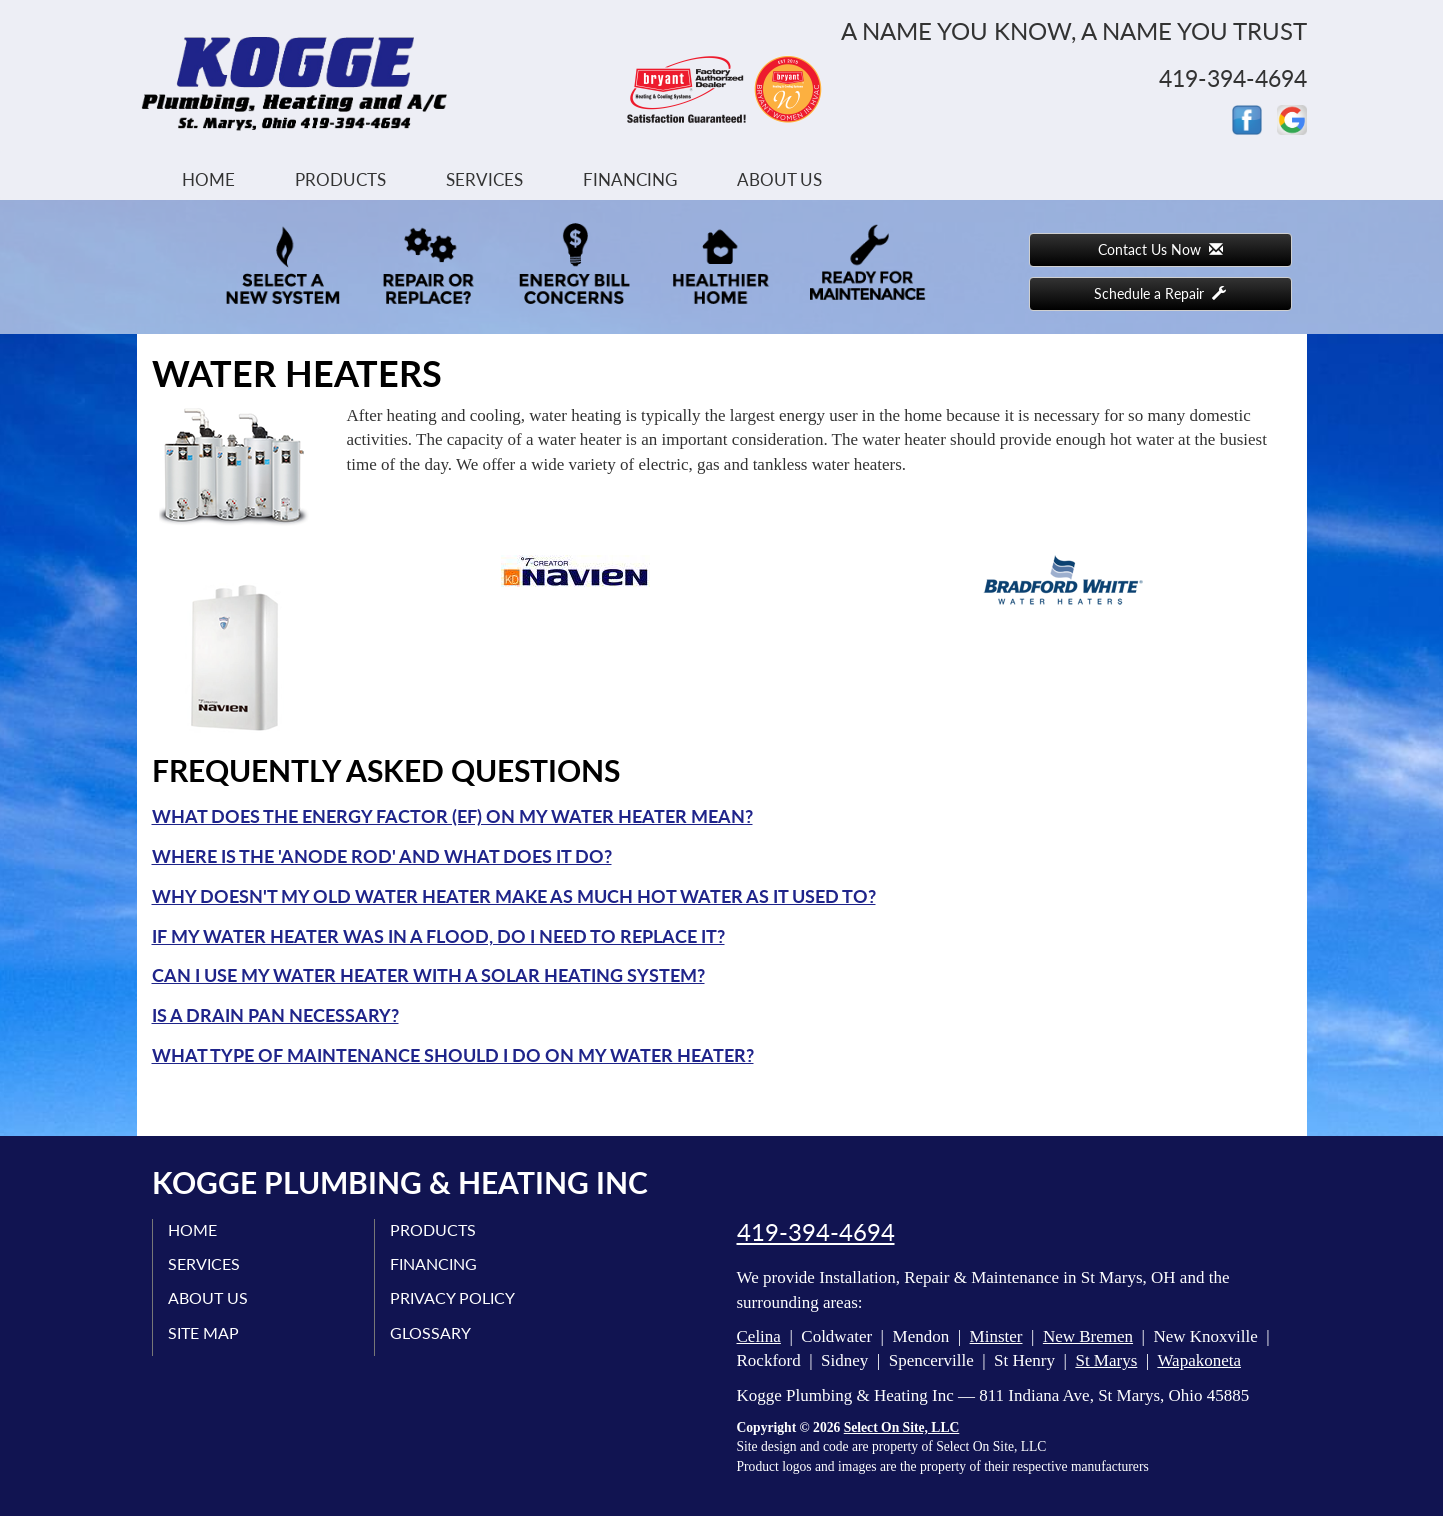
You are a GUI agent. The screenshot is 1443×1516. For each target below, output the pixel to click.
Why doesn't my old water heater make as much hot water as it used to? (514, 896)
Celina (759, 1336)
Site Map (203, 1332)
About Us (779, 179)
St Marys (1106, 1360)
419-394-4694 (816, 1232)
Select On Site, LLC (902, 1427)
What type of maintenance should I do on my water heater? (453, 1055)
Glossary (430, 1332)
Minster (996, 1336)
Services (484, 179)
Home (208, 179)
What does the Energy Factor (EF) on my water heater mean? (452, 816)
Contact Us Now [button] (1160, 249)
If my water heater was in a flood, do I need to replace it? (438, 936)
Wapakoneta (1199, 1360)
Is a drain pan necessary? (275, 1015)
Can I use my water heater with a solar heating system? (428, 975)
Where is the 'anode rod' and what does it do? (382, 856)
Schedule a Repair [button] (1160, 293)
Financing (630, 179)
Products (340, 179)
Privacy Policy (452, 1297)
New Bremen (1088, 1336)
